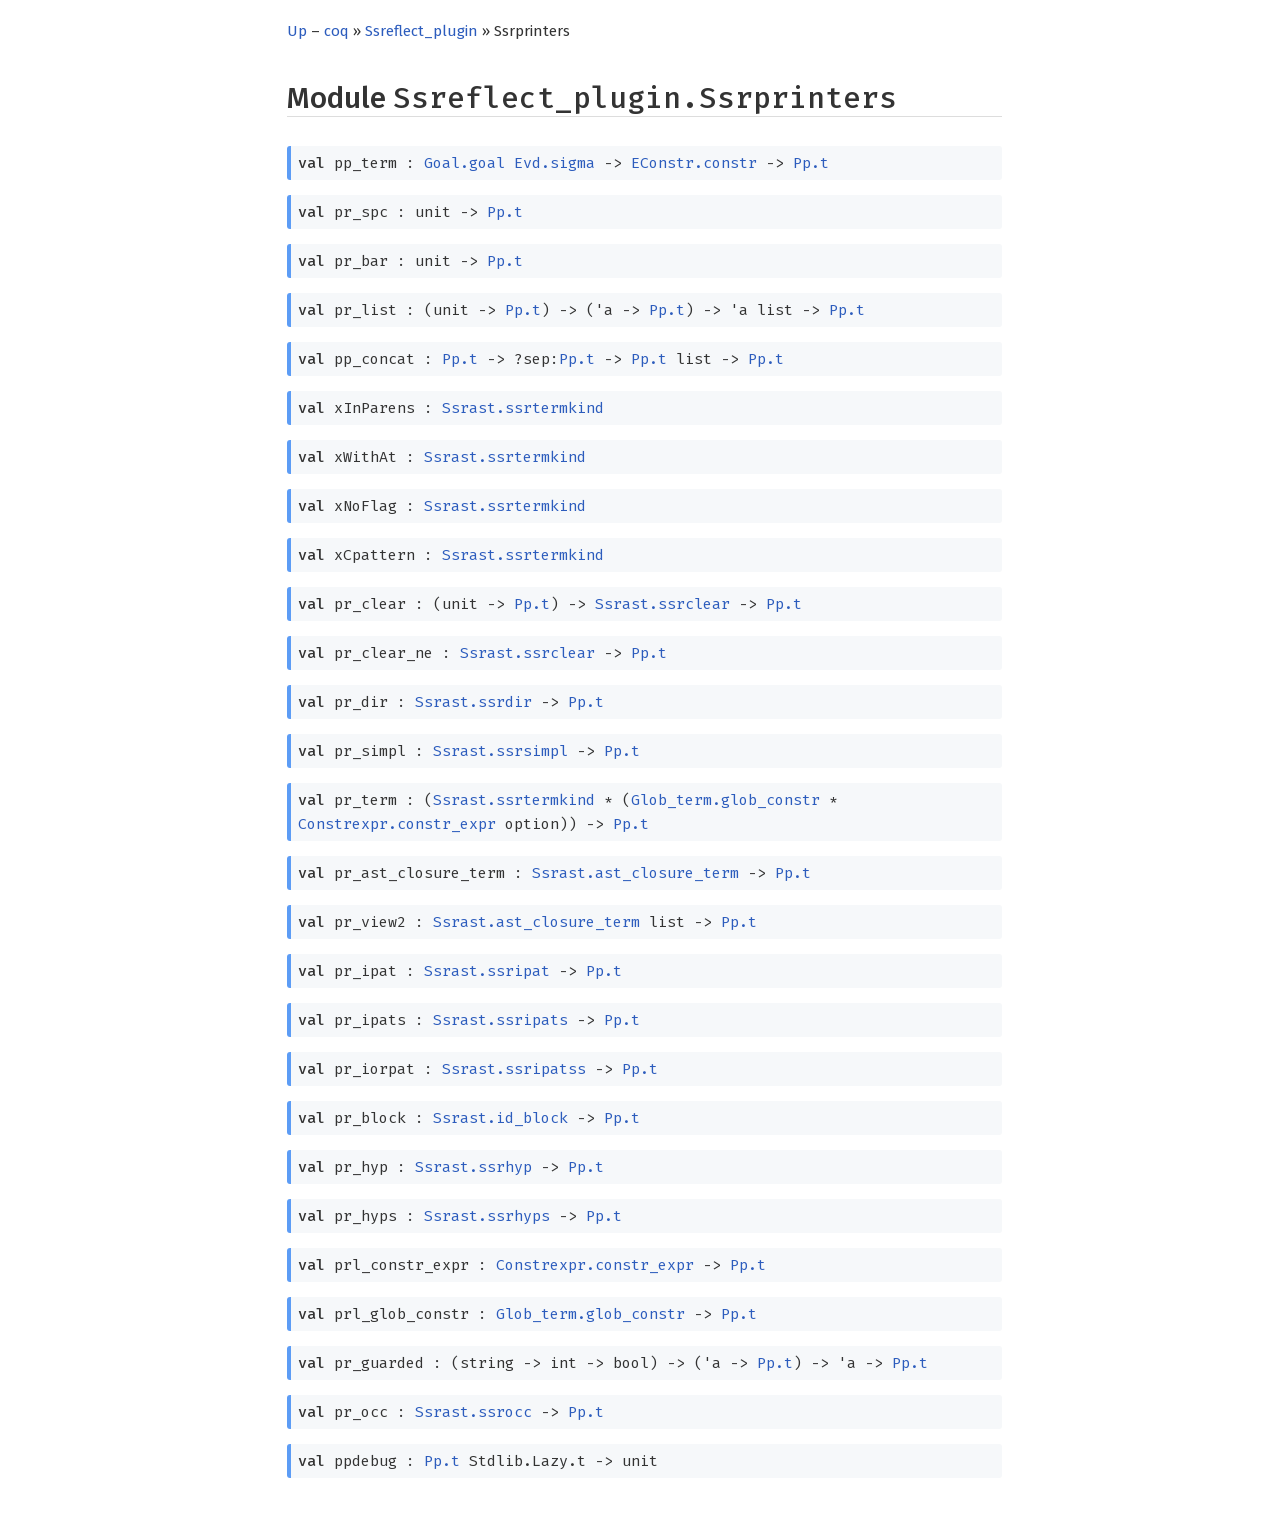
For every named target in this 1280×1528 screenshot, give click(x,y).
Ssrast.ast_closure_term (635, 873)
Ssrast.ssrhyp (473, 1167)
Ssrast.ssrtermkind (523, 408)
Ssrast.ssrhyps (487, 1216)
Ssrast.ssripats (500, 1020)
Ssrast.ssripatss (514, 1069)
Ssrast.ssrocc (473, 1412)
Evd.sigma (554, 163)
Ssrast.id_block (500, 1118)
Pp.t (811, 163)
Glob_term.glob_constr (725, 800)
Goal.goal (464, 163)
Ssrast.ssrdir (473, 702)
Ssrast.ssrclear (662, 604)
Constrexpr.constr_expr (397, 824)
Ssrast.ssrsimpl (500, 751)
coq (336, 31)
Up (297, 31)
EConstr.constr (694, 163)
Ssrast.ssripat (487, 971)
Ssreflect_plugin (421, 31)
